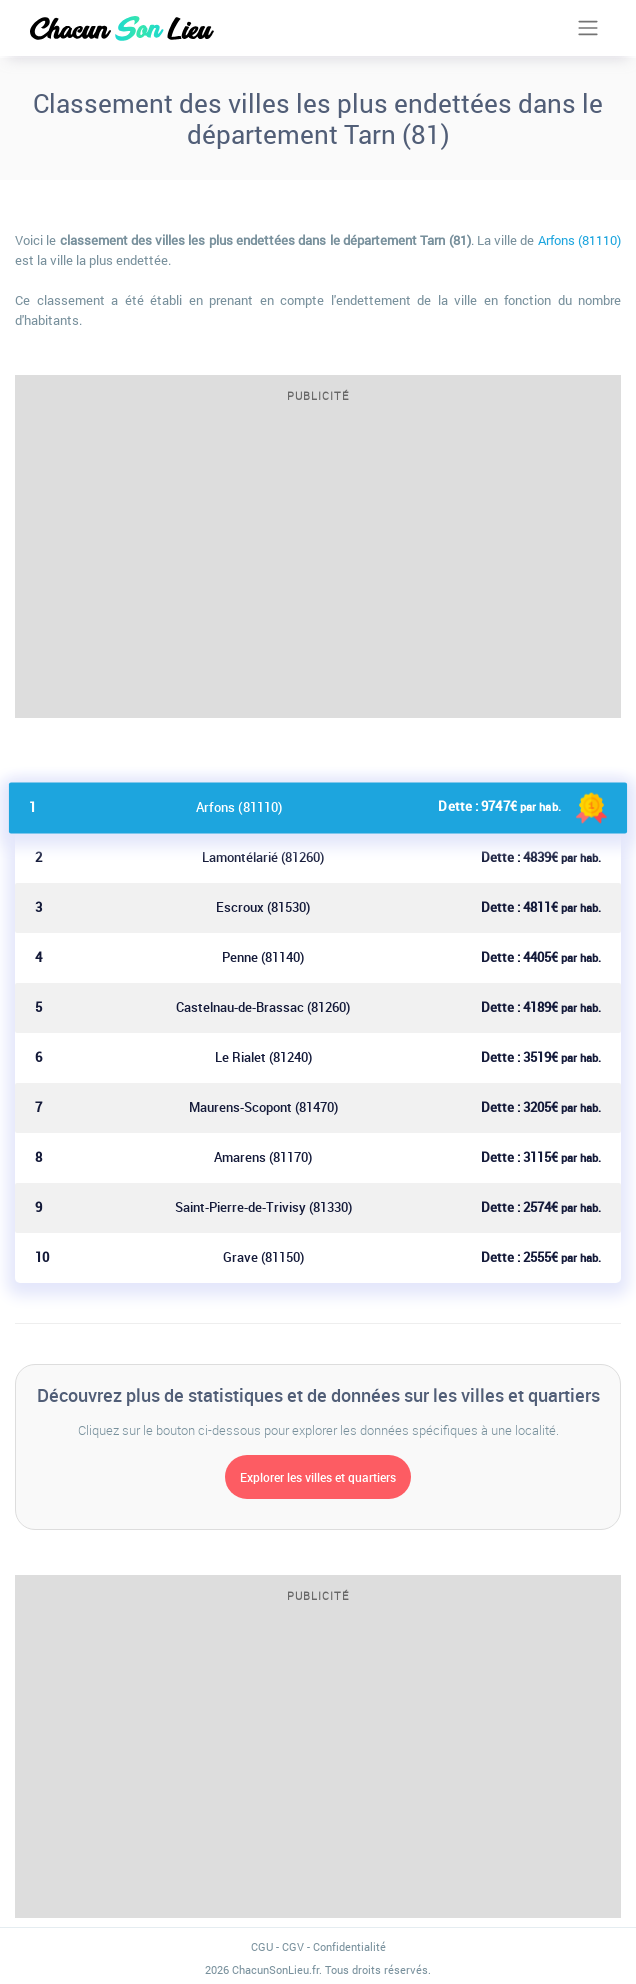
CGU (262, 1946)
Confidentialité (349, 1946)
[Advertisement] (318, 567)
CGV (293, 1946)
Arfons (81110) (579, 240)
